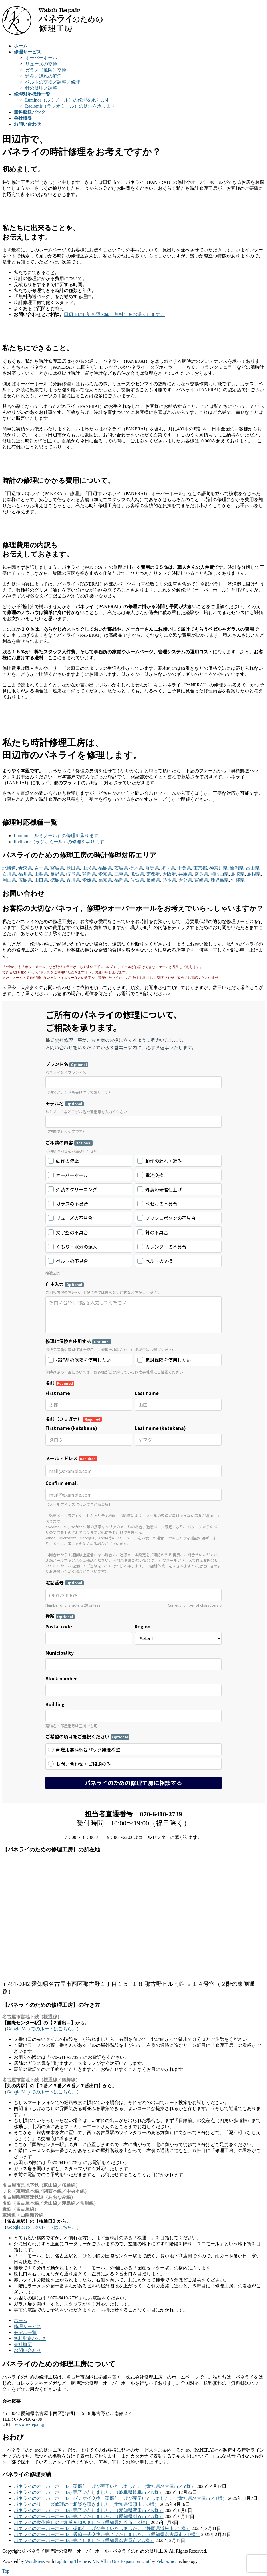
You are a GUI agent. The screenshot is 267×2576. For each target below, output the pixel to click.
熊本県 (169, 880)
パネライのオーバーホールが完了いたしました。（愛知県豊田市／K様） (89, 2510)
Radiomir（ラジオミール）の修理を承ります (70, 106)
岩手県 (41, 868)
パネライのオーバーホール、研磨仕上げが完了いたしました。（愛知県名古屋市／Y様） (105, 2486)
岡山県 (9, 880)
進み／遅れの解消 (43, 76)
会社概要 (23, 2344)
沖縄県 (238, 880)
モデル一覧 (25, 2332)
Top (5, 2571)
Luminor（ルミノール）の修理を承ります (67, 100)
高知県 (105, 880)
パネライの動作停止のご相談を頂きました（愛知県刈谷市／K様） (82, 2522)
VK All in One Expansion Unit (121, 2561)
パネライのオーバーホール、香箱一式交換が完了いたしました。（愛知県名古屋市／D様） (107, 2534)
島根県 (254, 874)
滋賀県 (137, 874)
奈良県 (201, 874)
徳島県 (57, 880)
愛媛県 (89, 880)
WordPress (35, 2561)
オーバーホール (41, 57)
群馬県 (152, 868)
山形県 (89, 868)
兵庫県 (185, 874)
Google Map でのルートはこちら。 (42, 2028)
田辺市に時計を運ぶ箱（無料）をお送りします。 (114, 314)
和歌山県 (219, 874)
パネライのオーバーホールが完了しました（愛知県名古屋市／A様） (84, 2540)
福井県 (25, 874)
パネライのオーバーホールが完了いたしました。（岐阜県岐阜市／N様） (89, 2492)
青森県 (25, 868)
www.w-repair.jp (30, 2424)
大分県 (185, 880)
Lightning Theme (71, 2561)
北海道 (9, 868)
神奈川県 (218, 868)
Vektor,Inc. (166, 2561)
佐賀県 (137, 880)
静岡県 (89, 874)
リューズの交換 (41, 63)
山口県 (41, 880)
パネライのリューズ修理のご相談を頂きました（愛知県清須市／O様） (86, 2504)
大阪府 (169, 874)
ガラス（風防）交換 (45, 70)
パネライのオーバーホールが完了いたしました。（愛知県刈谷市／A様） (89, 2516)
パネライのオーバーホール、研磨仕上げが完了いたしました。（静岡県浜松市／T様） (102, 2528)
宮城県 (57, 868)
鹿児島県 (219, 880)
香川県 (73, 880)
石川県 (9, 874)
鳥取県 (238, 874)
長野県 (57, 874)
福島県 (105, 868)
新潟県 (237, 868)
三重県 (121, 874)
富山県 (253, 868)
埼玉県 (168, 868)
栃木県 (136, 868)
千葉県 (184, 868)
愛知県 (105, 874)
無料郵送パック (30, 2338)
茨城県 (121, 868)
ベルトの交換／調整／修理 (52, 82)
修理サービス (27, 2326)
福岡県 (121, 880)
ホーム (20, 2320)
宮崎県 (201, 880)
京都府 (153, 874)
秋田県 (73, 868)
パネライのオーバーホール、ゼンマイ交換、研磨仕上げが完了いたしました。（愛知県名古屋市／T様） (120, 2498)
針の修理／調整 (41, 88)
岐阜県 (73, 874)
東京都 (200, 868)
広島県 (25, 880)
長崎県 (153, 880)
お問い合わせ (27, 2350)
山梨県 (41, 874)
